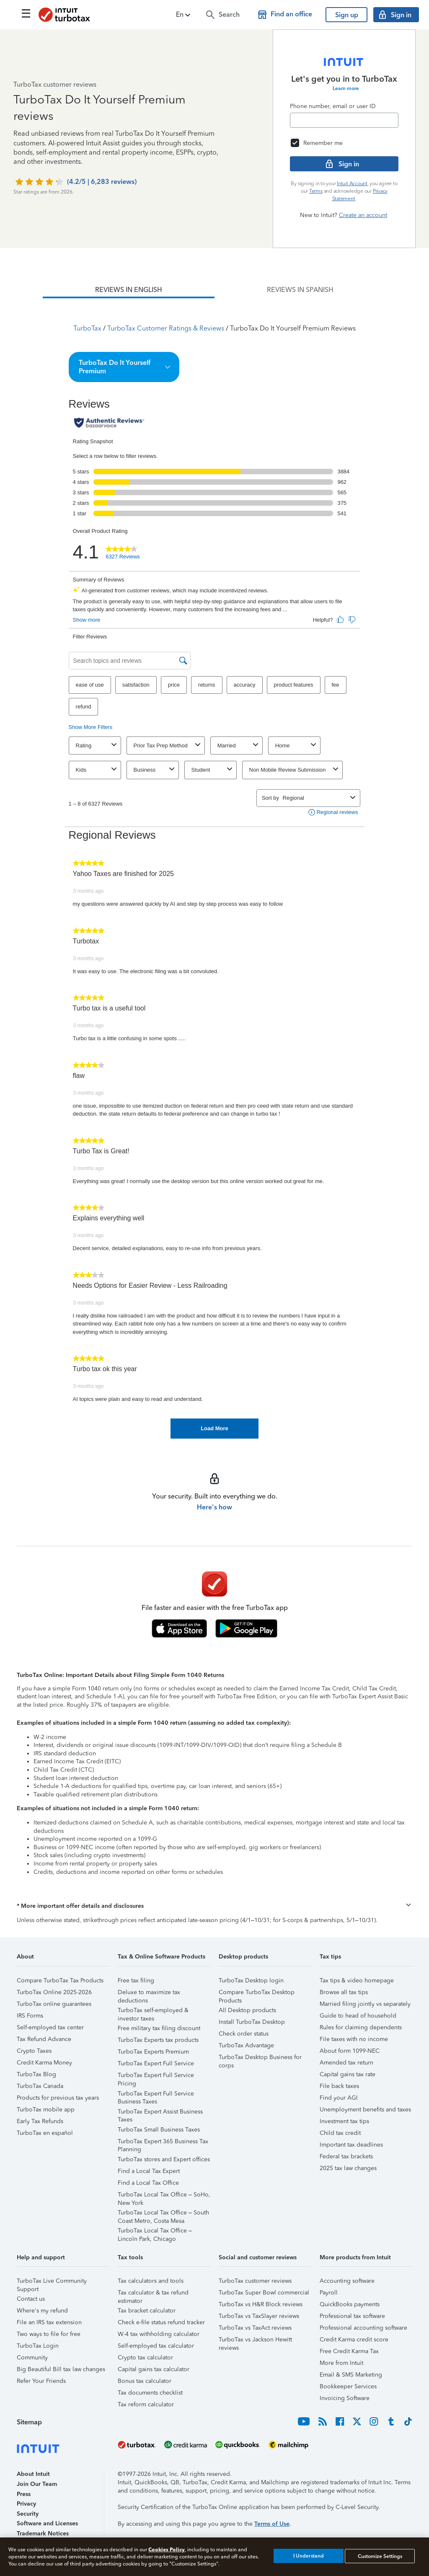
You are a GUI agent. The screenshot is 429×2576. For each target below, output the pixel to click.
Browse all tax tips (344, 1992)
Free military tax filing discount (159, 2028)
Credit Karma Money (44, 2062)
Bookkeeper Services (348, 2386)
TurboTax (87, 328)
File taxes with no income (354, 2039)
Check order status (244, 2033)
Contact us (31, 2298)
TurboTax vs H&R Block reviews (260, 2304)
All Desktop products (247, 2010)
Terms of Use (271, 2523)
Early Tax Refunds (40, 2121)
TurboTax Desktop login (251, 1980)
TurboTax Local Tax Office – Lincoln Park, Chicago (155, 2232)
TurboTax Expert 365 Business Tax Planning (163, 2142)
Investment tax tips (344, 2121)
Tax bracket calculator (147, 2310)
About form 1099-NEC (350, 2050)
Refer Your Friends (41, 2381)
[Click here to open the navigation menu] (26, 13)
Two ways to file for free (48, 2334)
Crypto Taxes (34, 2050)
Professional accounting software (363, 2327)
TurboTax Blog (36, 2074)
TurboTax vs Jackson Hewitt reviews (255, 2341)
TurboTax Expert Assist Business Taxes (160, 2113)
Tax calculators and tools (150, 2280)
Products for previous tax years (58, 2097)
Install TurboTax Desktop (252, 2022)
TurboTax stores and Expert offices (164, 2159)
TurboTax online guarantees (54, 2004)
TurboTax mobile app (46, 2109)
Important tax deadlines (351, 2144)
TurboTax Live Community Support (52, 2282)
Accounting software (347, 2280)
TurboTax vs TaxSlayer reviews (259, 2316)
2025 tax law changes (348, 2168)
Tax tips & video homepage (357, 1980)
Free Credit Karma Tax (349, 2351)
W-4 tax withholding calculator (158, 2334)
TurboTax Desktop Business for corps (260, 2058)
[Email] (344, 120)
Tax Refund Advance (44, 2039)
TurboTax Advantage (246, 2045)
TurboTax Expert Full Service (156, 2063)
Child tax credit (340, 2133)
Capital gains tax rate (347, 2074)
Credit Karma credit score (354, 2339)
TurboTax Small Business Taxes (159, 2129)
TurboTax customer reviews (255, 2280)
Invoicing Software (345, 2398)
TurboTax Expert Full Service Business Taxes (156, 2095)
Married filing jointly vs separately (365, 2004)
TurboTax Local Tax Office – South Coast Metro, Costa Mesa (163, 2214)
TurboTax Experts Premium (153, 2051)
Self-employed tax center (50, 2027)
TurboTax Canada (40, 2086)
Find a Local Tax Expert (149, 2171)
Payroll (329, 2292)
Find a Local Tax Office (148, 2182)
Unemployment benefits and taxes (365, 2109)
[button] (184, 14)
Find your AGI (339, 2097)
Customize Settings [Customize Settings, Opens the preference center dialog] (380, 2556)
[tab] (128, 290)
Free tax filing (136, 1980)
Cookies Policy (166, 2549)
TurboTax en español (45, 2133)
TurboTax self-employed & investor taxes (153, 2011)
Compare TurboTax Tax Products (60, 1980)
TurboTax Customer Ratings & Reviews (165, 328)
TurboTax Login (38, 2345)
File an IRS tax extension (49, 2322)
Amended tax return (346, 2062)
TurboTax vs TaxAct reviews (255, 2327)
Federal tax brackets (346, 2156)
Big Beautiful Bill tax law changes (61, 2369)
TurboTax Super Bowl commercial (264, 2292)
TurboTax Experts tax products (158, 2040)
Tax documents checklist (150, 2392)
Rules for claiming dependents (361, 2027)
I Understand (308, 2556)
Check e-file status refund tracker (161, 2322)
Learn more (346, 88)
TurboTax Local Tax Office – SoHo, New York (164, 2196)
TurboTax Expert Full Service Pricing (156, 2076)
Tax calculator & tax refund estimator (153, 2294)
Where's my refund (42, 2310)
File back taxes (339, 2086)
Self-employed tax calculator (156, 2345)
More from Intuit (341, 2363)
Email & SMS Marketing (351, 2374)
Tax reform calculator (146, 2404)
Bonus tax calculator (144, 2381)
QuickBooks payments (350, 2304)
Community (32, 2357)
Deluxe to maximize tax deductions (149, 1993)
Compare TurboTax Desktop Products (257, 1993)
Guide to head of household (358, 2015)
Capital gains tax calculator (153, 2369)
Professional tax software (352, 2316)
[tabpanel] (214, 868)
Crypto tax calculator (145, 2357)
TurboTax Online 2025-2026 (54, 1992)
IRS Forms (30, 2015)
